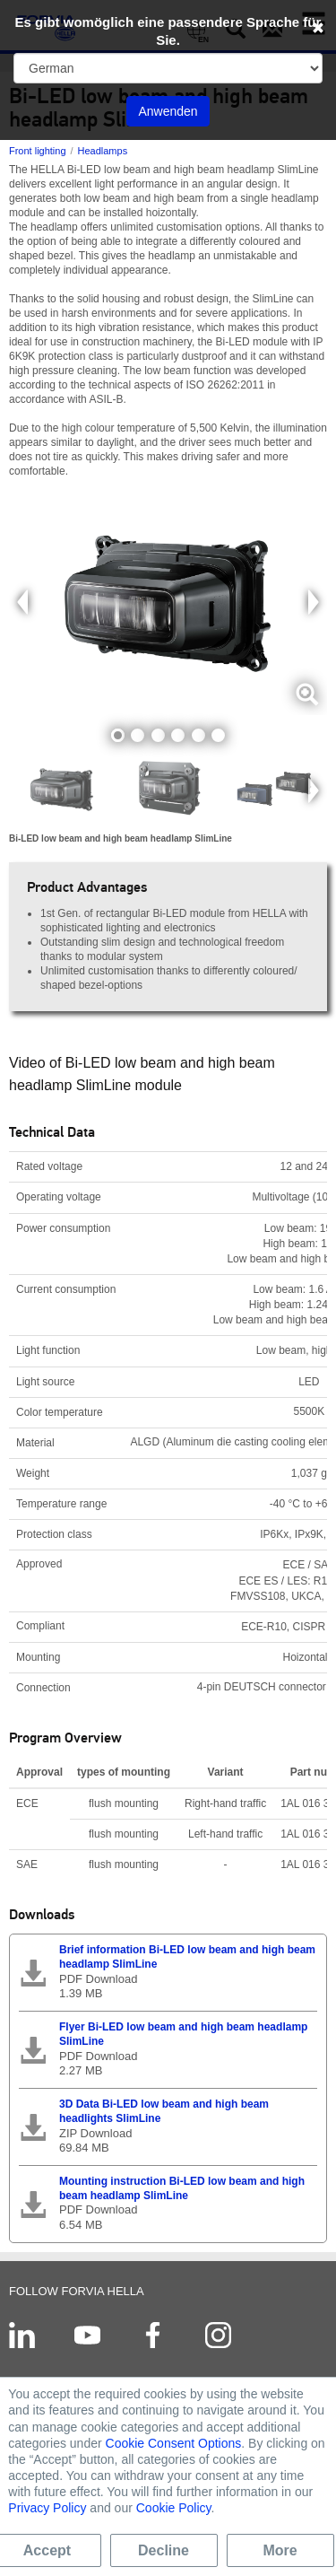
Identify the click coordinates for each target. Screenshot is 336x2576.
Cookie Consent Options (174, 2443)
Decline (163, 2550)
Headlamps (103, 150)
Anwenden (167, 111)
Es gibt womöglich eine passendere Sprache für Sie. (168, 31)
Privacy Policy (47, 2508)
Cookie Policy (173, 2508)
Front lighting (37, 150)
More (280, 2550)
